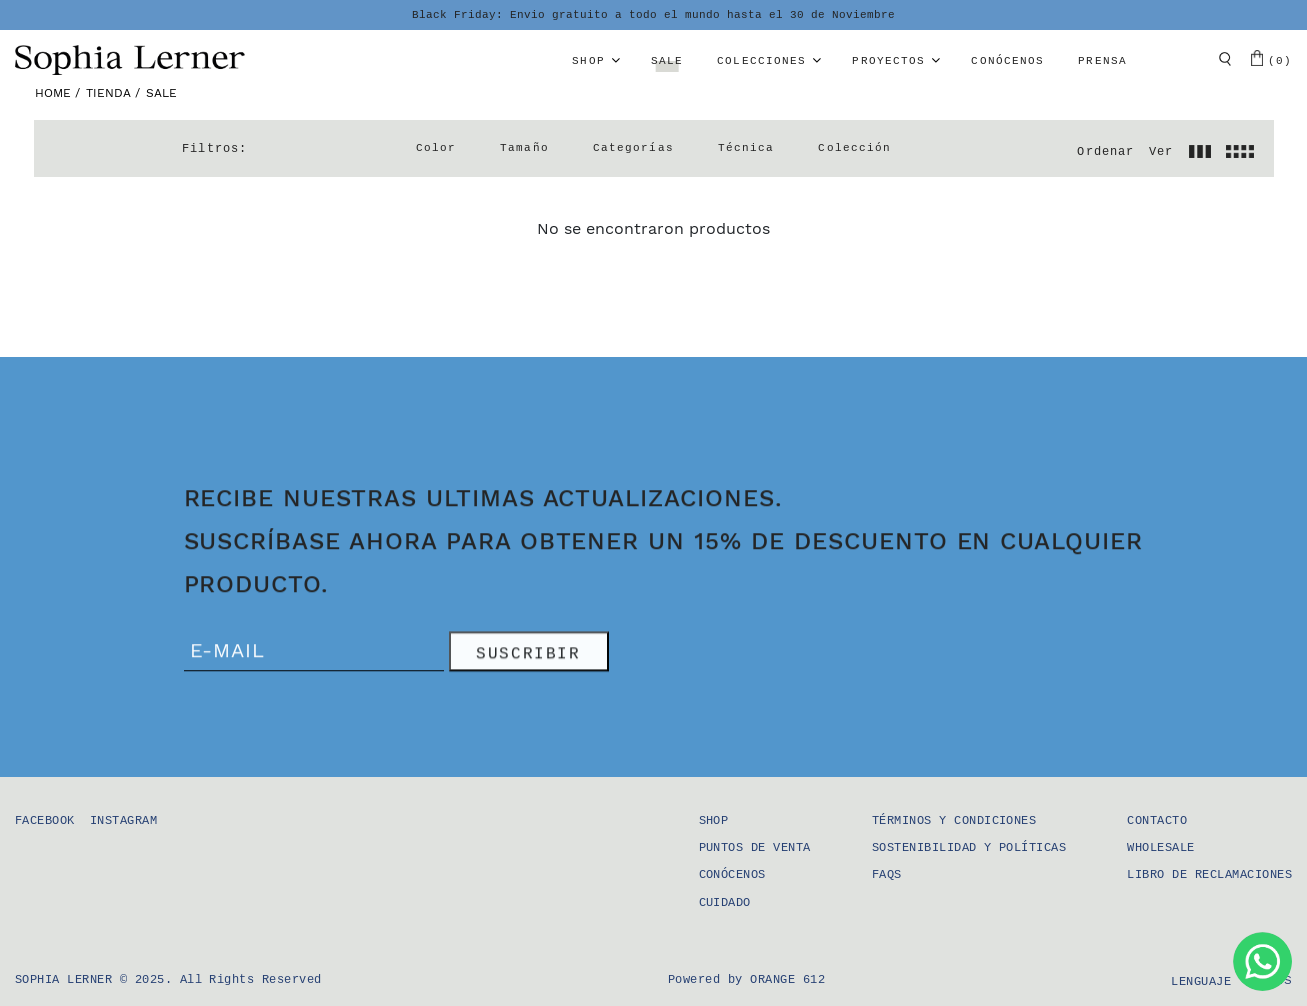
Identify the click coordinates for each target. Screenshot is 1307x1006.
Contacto (1157, 821)
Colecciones (761, 61)
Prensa (1102, 61)
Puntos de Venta (755, 848)
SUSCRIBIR (528, 656)
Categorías (633, 148)
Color (436, 148)
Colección (854, 148)
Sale (667, 61)
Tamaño (524, 148)
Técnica (746, 148)
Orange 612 (787, 980)
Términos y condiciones (954, 821)
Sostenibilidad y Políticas (969, 848)
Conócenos (1007, 61)
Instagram (123, 821)
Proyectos (888, 61)
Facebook (45, 821)
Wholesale (1160, 848)
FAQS (887, 875)
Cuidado (725, 903)
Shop (588, 61)
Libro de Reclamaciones (1209, 875)
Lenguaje (1201, 982)
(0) (1271, 58)
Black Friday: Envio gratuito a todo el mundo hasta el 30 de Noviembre (653, 15)
